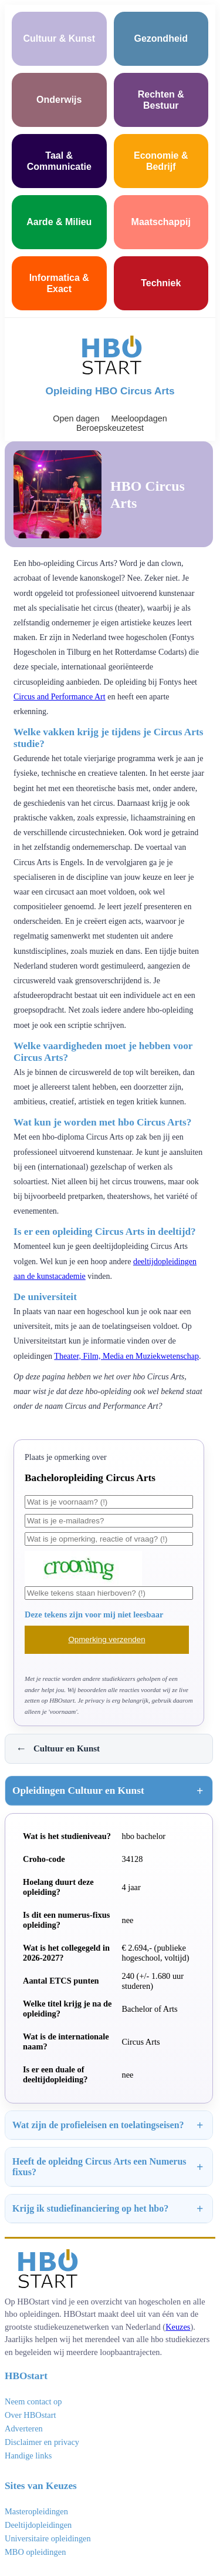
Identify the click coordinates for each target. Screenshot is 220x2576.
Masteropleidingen (36, 2511)
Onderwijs (59, 100)
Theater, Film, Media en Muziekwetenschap (126, 1356)
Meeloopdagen (139, 418)
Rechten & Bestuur (161, 99)
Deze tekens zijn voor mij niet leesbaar (94, 1614)
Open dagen (76, 418)
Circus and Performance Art (59, 696)
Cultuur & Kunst (59, 38)
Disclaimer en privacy (42, 2442)
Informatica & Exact (59, 283)
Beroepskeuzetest (110, 428)
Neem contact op (33, 2401)
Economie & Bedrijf (161, 161)
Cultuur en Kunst (58, 1749)
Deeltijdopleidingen (38, 2525)
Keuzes (177, 2327)
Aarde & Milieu (59, 222)
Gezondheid (161, 38)
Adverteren (24, 2428)
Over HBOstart (30, 2415)
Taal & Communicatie (59, 161)
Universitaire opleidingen (48, 2538)
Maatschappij (161, 222)
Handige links (28, 2455)
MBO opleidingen (35, 2552)
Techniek (161, 283)
